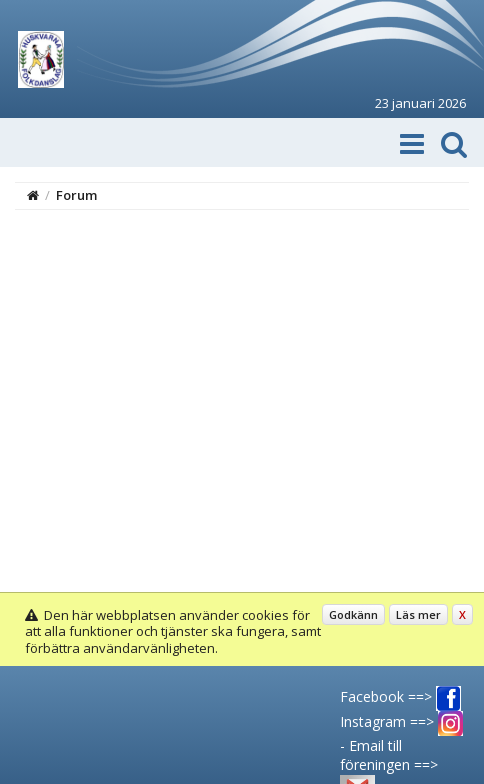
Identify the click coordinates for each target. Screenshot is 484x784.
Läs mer (418, 614)
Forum (76, 195)
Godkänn (353, 614)
